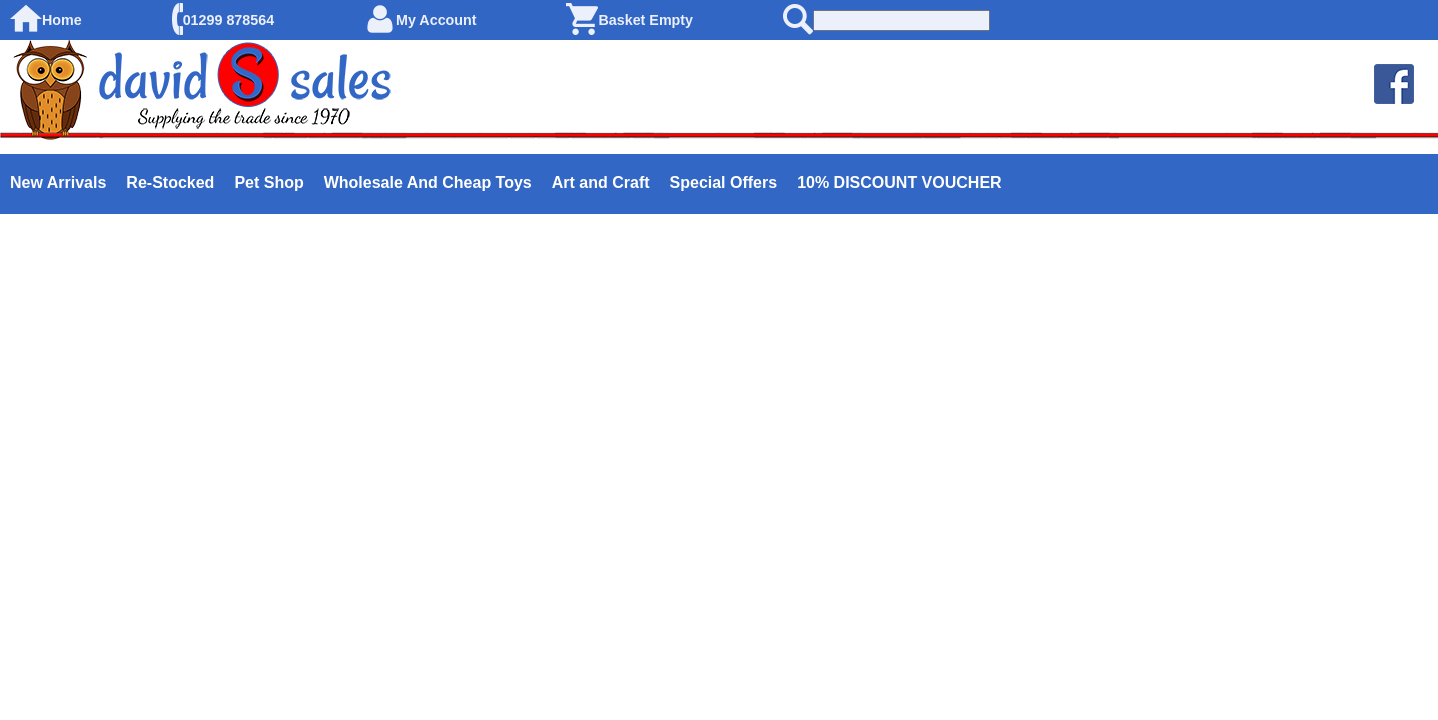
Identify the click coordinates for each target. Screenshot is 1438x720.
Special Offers (724, 182)
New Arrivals (58, 182)
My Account (436, 20)
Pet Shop (268, 182)
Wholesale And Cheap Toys (428, 182)
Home (62, 20)
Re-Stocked (170, 182)
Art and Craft (601, 182)
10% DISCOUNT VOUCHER (899, 182)
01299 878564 (228, 20)
